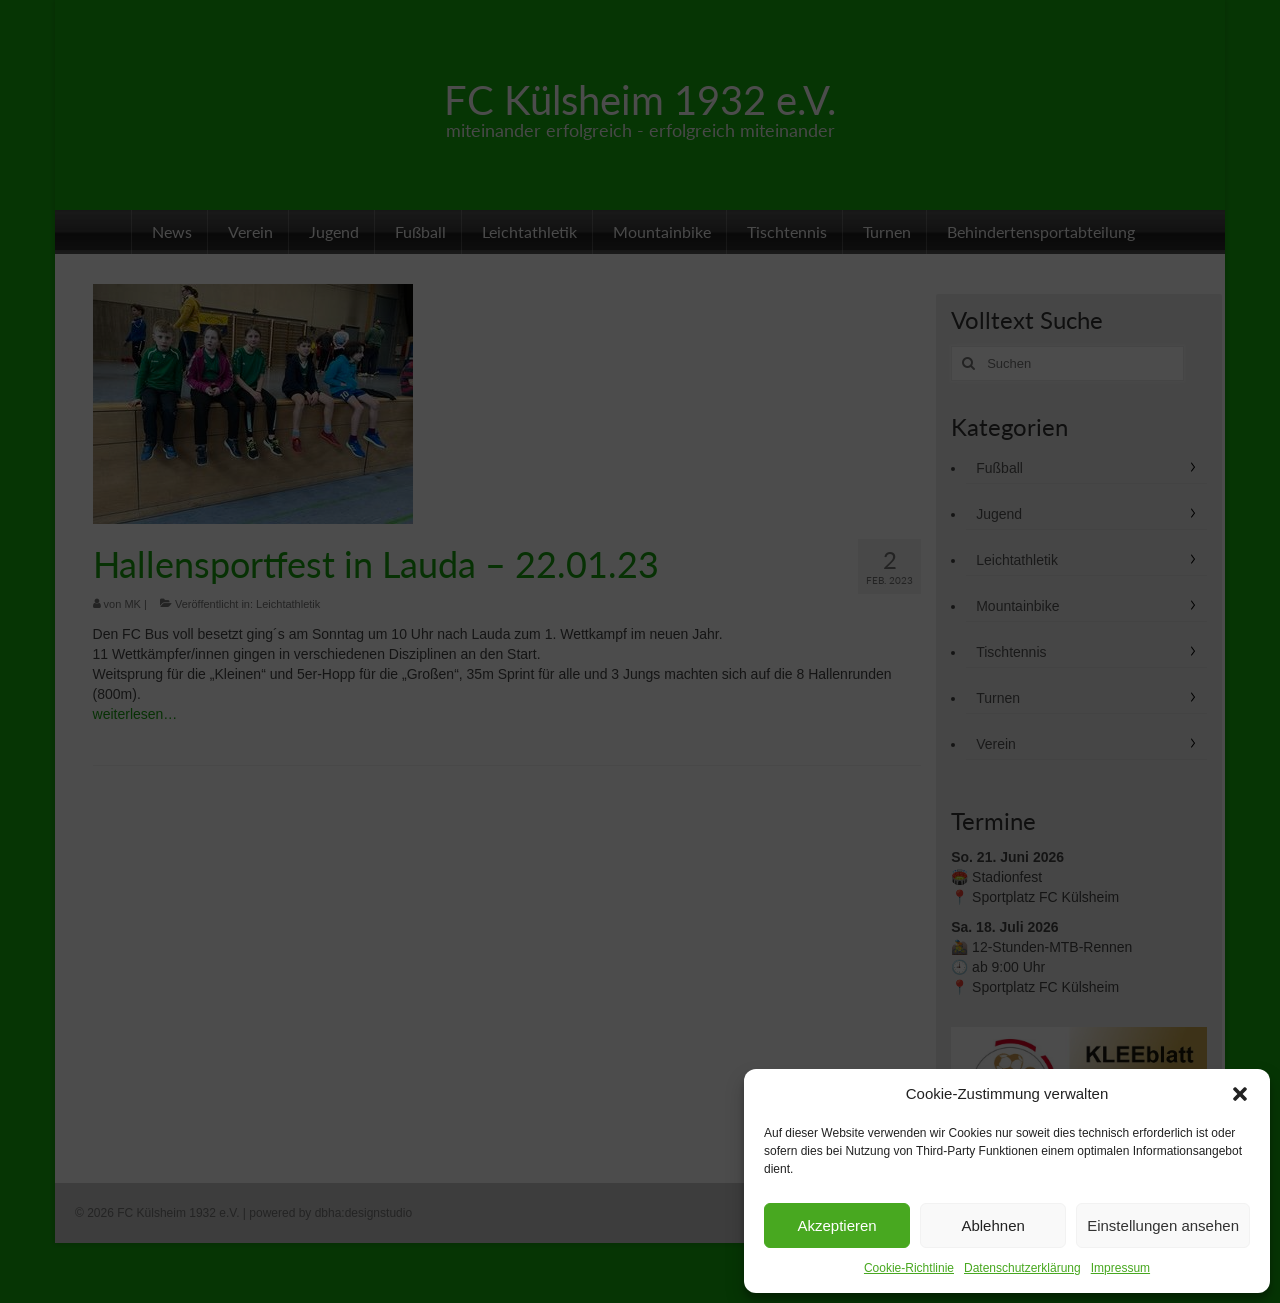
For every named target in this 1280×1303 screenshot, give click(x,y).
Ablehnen (992, 1225)
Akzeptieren (836, 1225)
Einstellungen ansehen (1163, 1225)
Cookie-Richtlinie (909, 1268)
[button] (1240, 1094)
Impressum (1120, 1268)
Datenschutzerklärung (1022, 1268)
